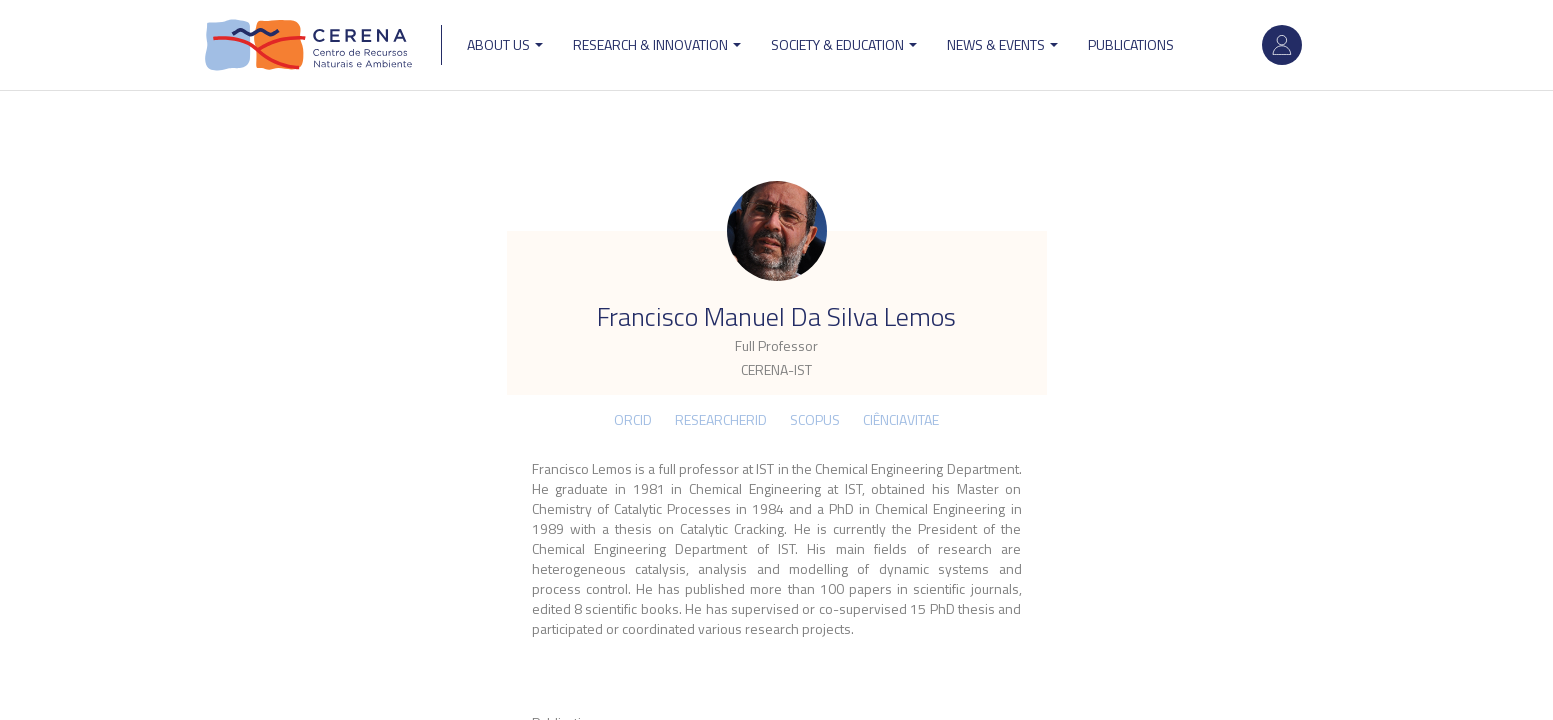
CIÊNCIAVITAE (901, 419)
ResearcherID (721, 419)
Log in (1282, 45)
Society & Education (844, 44)
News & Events (1002, 44)
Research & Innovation (657, 44)
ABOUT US (505, 44)
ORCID (633, 419)
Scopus (815, 419)
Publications (1131, 44)
